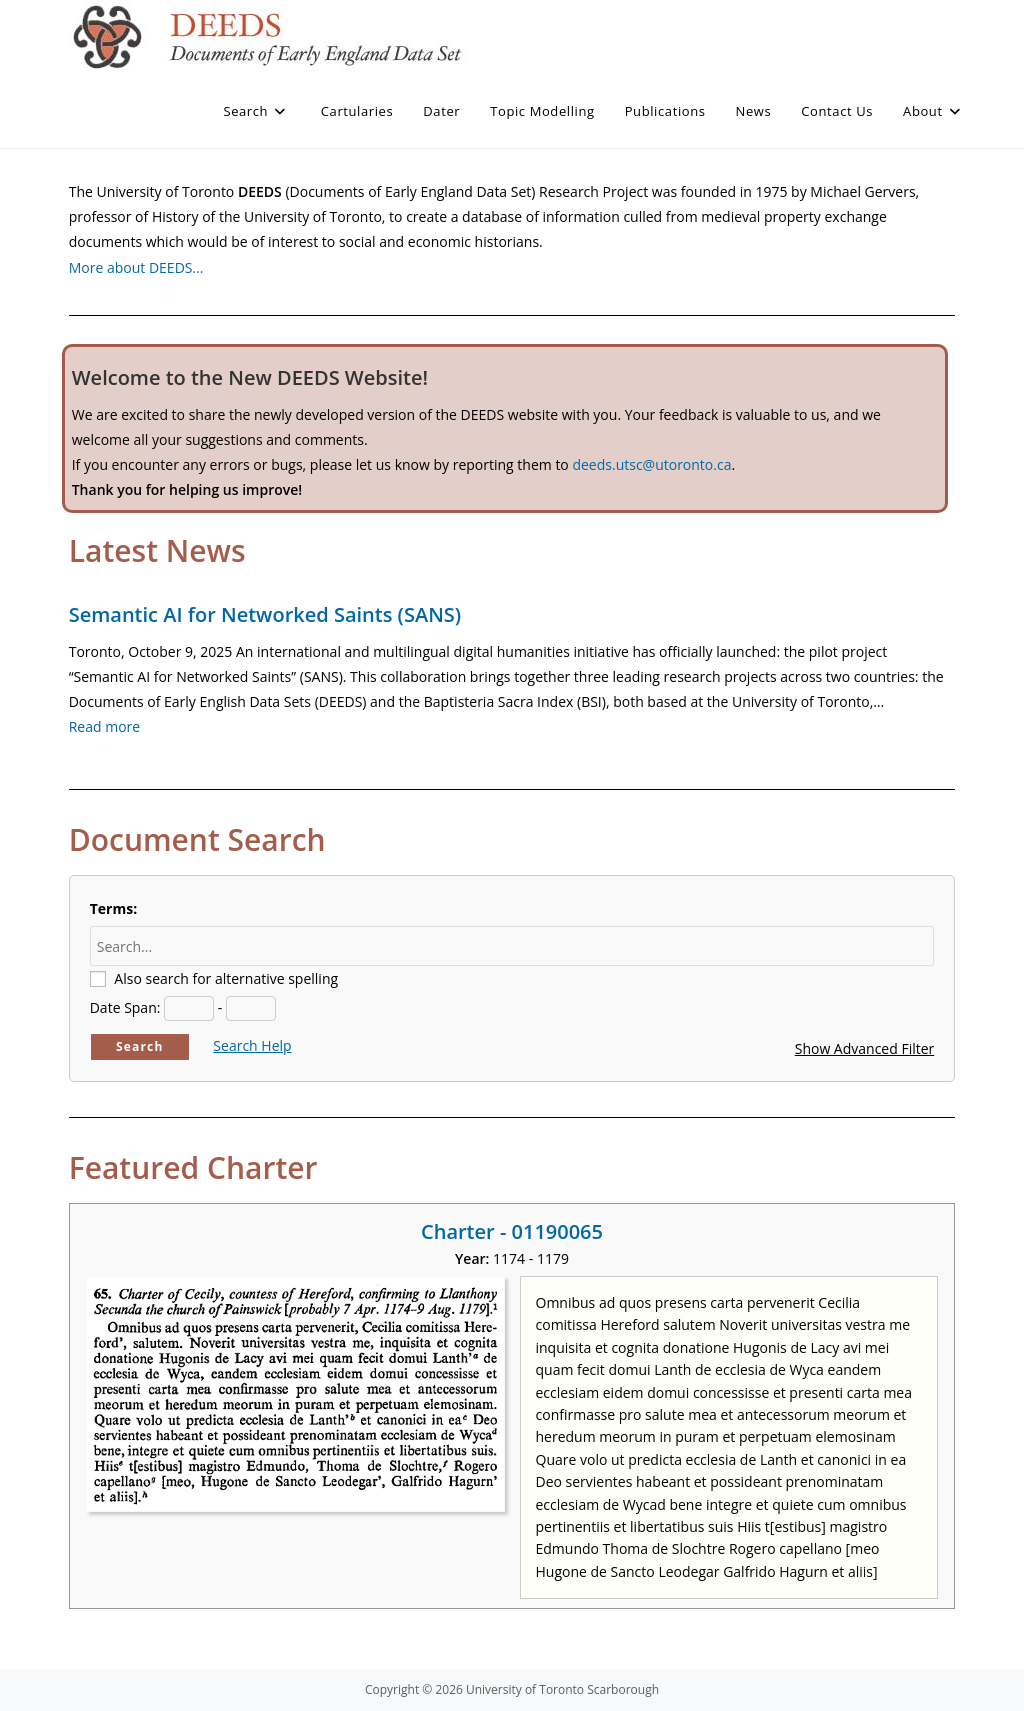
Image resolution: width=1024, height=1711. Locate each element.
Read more (104, 726)
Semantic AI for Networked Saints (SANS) (265, 614)
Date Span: (125, 1007)
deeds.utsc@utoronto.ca (651, 464)
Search (140, 1046)
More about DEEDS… (136, 267)
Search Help (252, 1045)
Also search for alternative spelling (226, 978)
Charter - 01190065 (512, 1231)
